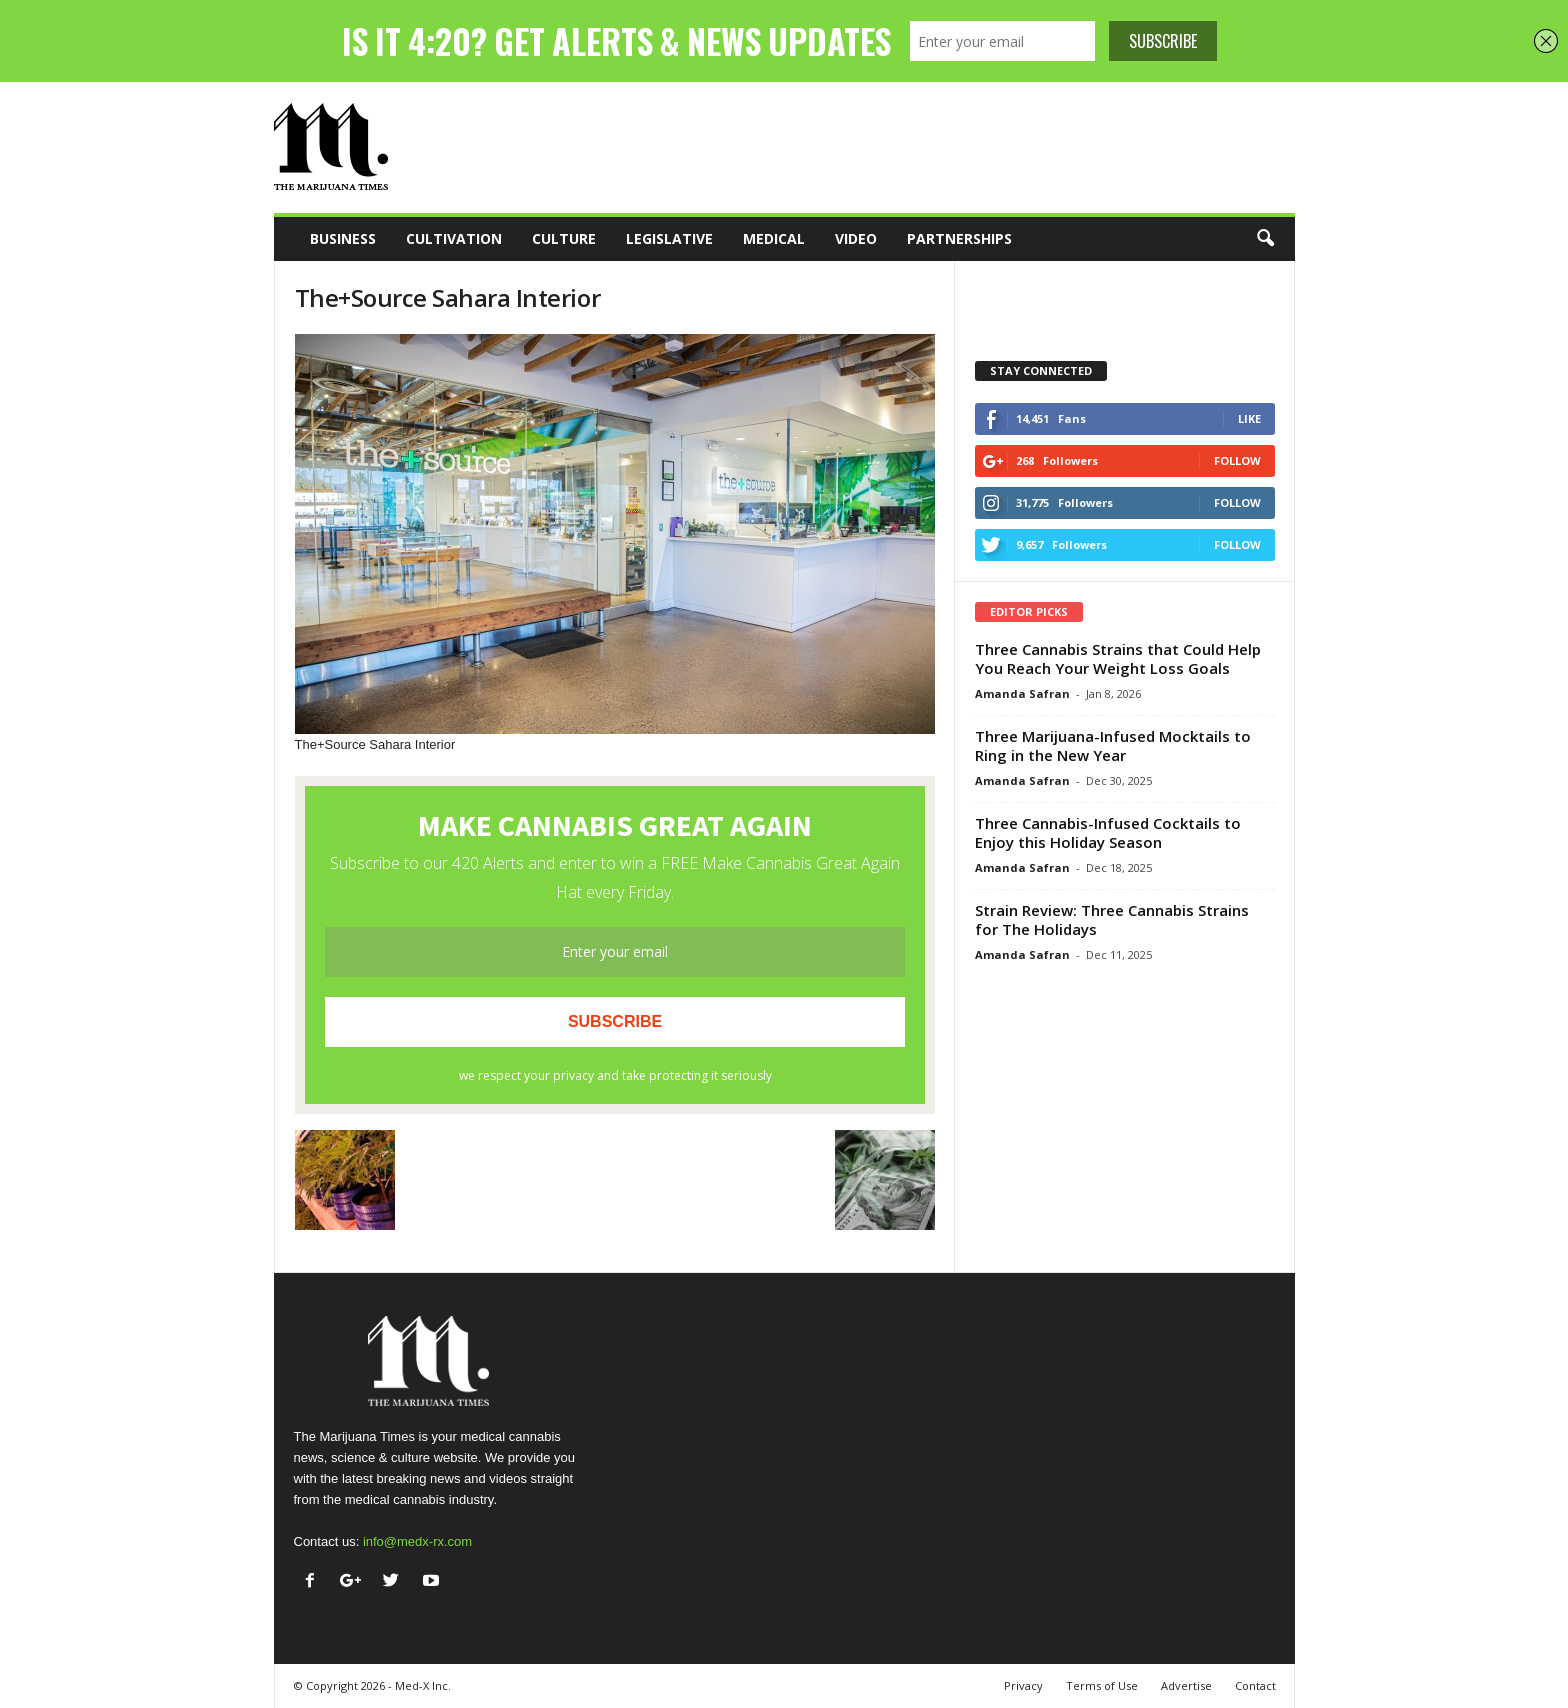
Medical (774, 238)
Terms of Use (1102, 1685)
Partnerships (959, 238)
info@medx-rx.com (417, 1541)
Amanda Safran (1022, 693)
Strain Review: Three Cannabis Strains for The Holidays (1112, 919)
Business (343, 238)
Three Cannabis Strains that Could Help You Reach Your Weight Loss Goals (1118, 658)
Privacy (1023, 1685)
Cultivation (454, 238)
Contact (1255, 1685)
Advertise (1186, 1685)
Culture (564, 238)
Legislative (669, 238)
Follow (1237, 460)
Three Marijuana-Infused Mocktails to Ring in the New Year (1113, 745)
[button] (1265, 239)
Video (856, 238)
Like (1249, 418)
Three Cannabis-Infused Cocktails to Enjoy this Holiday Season (1108, 832)
